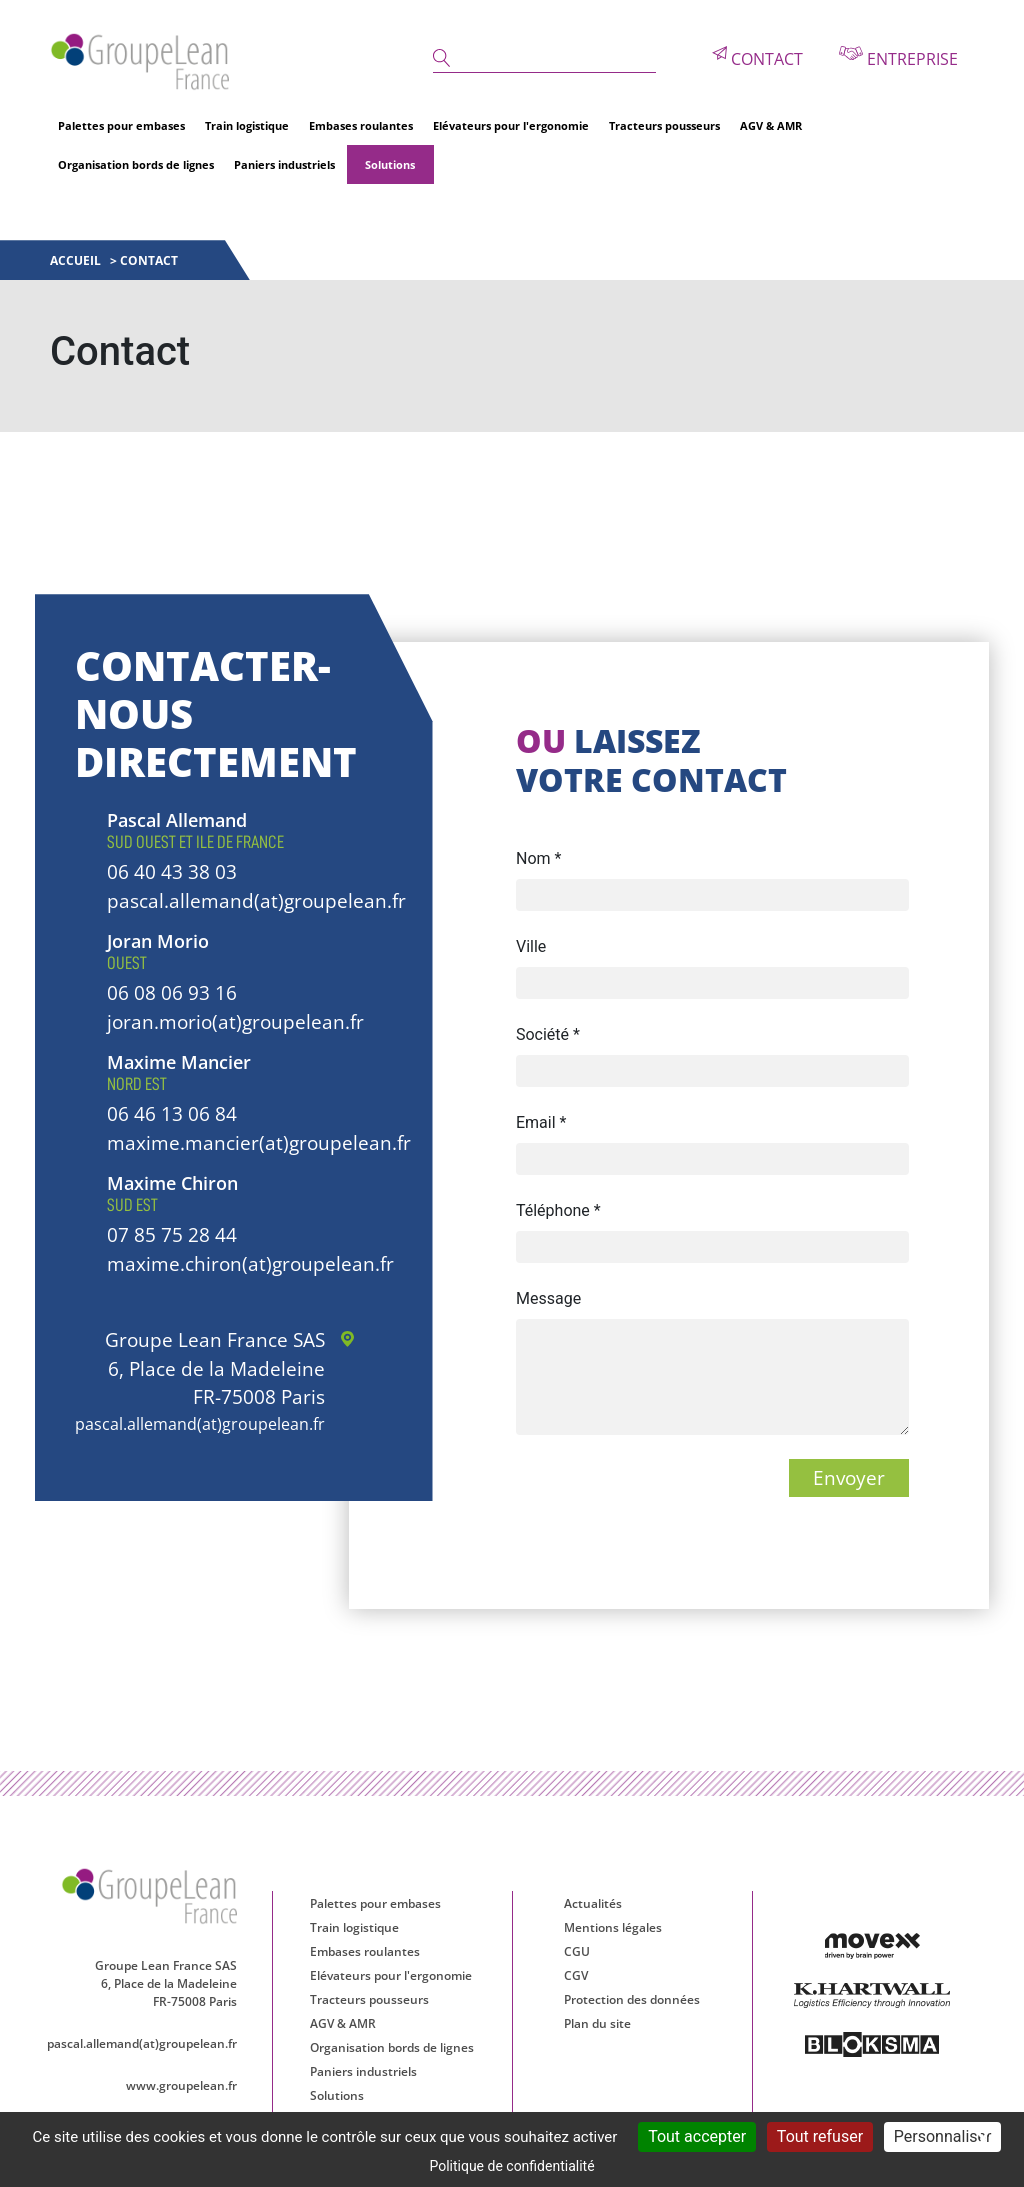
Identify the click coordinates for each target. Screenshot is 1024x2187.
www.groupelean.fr (181, 2085)
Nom (538, 858)
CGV (576, 1975)
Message (548, 1298)
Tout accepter (697, 2136)
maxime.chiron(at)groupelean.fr (250, 1264)
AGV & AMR (771, 125)
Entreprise (898, 58)
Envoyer (849, 1478)
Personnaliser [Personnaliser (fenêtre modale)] (943, 2136)
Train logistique (247, 125)
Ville (531, 946)
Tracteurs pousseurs (664, 125)
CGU (577, 1951)
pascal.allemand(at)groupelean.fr (256, 901)
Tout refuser (820, 2136)
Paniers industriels (284, 164)
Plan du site (597, 2023)
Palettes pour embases (121, 125)
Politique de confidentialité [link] (511, 2166)
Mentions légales (613, 1927)
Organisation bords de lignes (136, 164)
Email (541, 1122)
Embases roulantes (361, 125)
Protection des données (632, 1999)
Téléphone (558, 1210)
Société (548, 1034)
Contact (757, 58)
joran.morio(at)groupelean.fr (235, 1022)
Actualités (593, 1903)
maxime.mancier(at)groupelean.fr (259, 1143)
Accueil (77, 260)
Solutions (390, 164)
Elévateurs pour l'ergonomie (511, 125)
